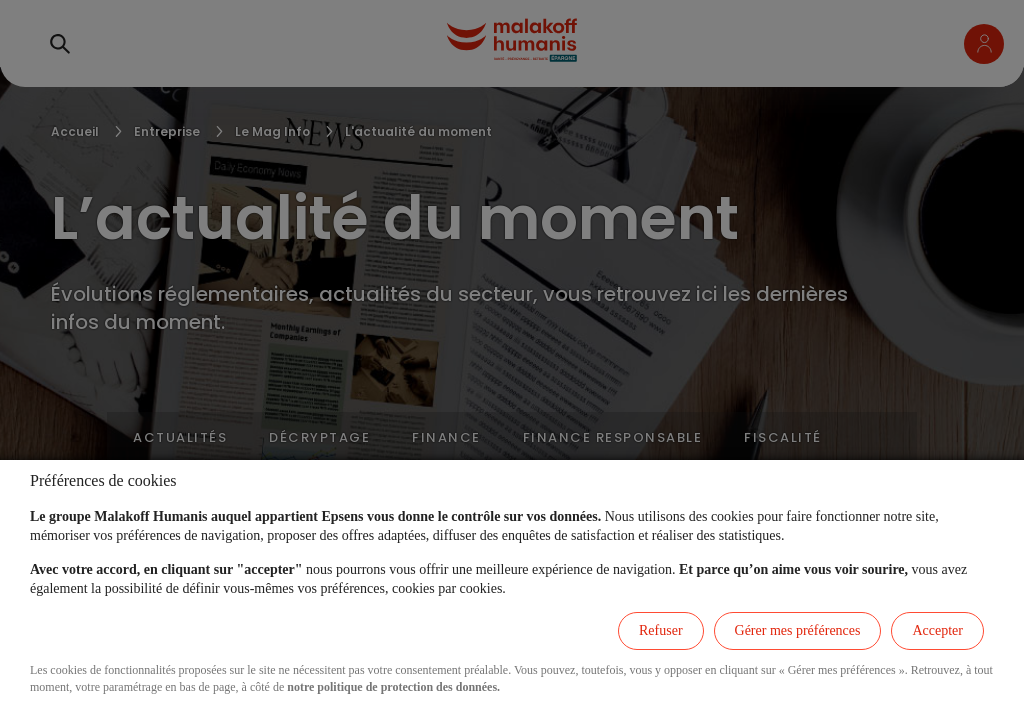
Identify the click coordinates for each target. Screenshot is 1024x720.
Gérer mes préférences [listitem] (798, 630)
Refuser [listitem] (661, 630)
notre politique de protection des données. (393, 687)
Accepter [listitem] (937, 630)
